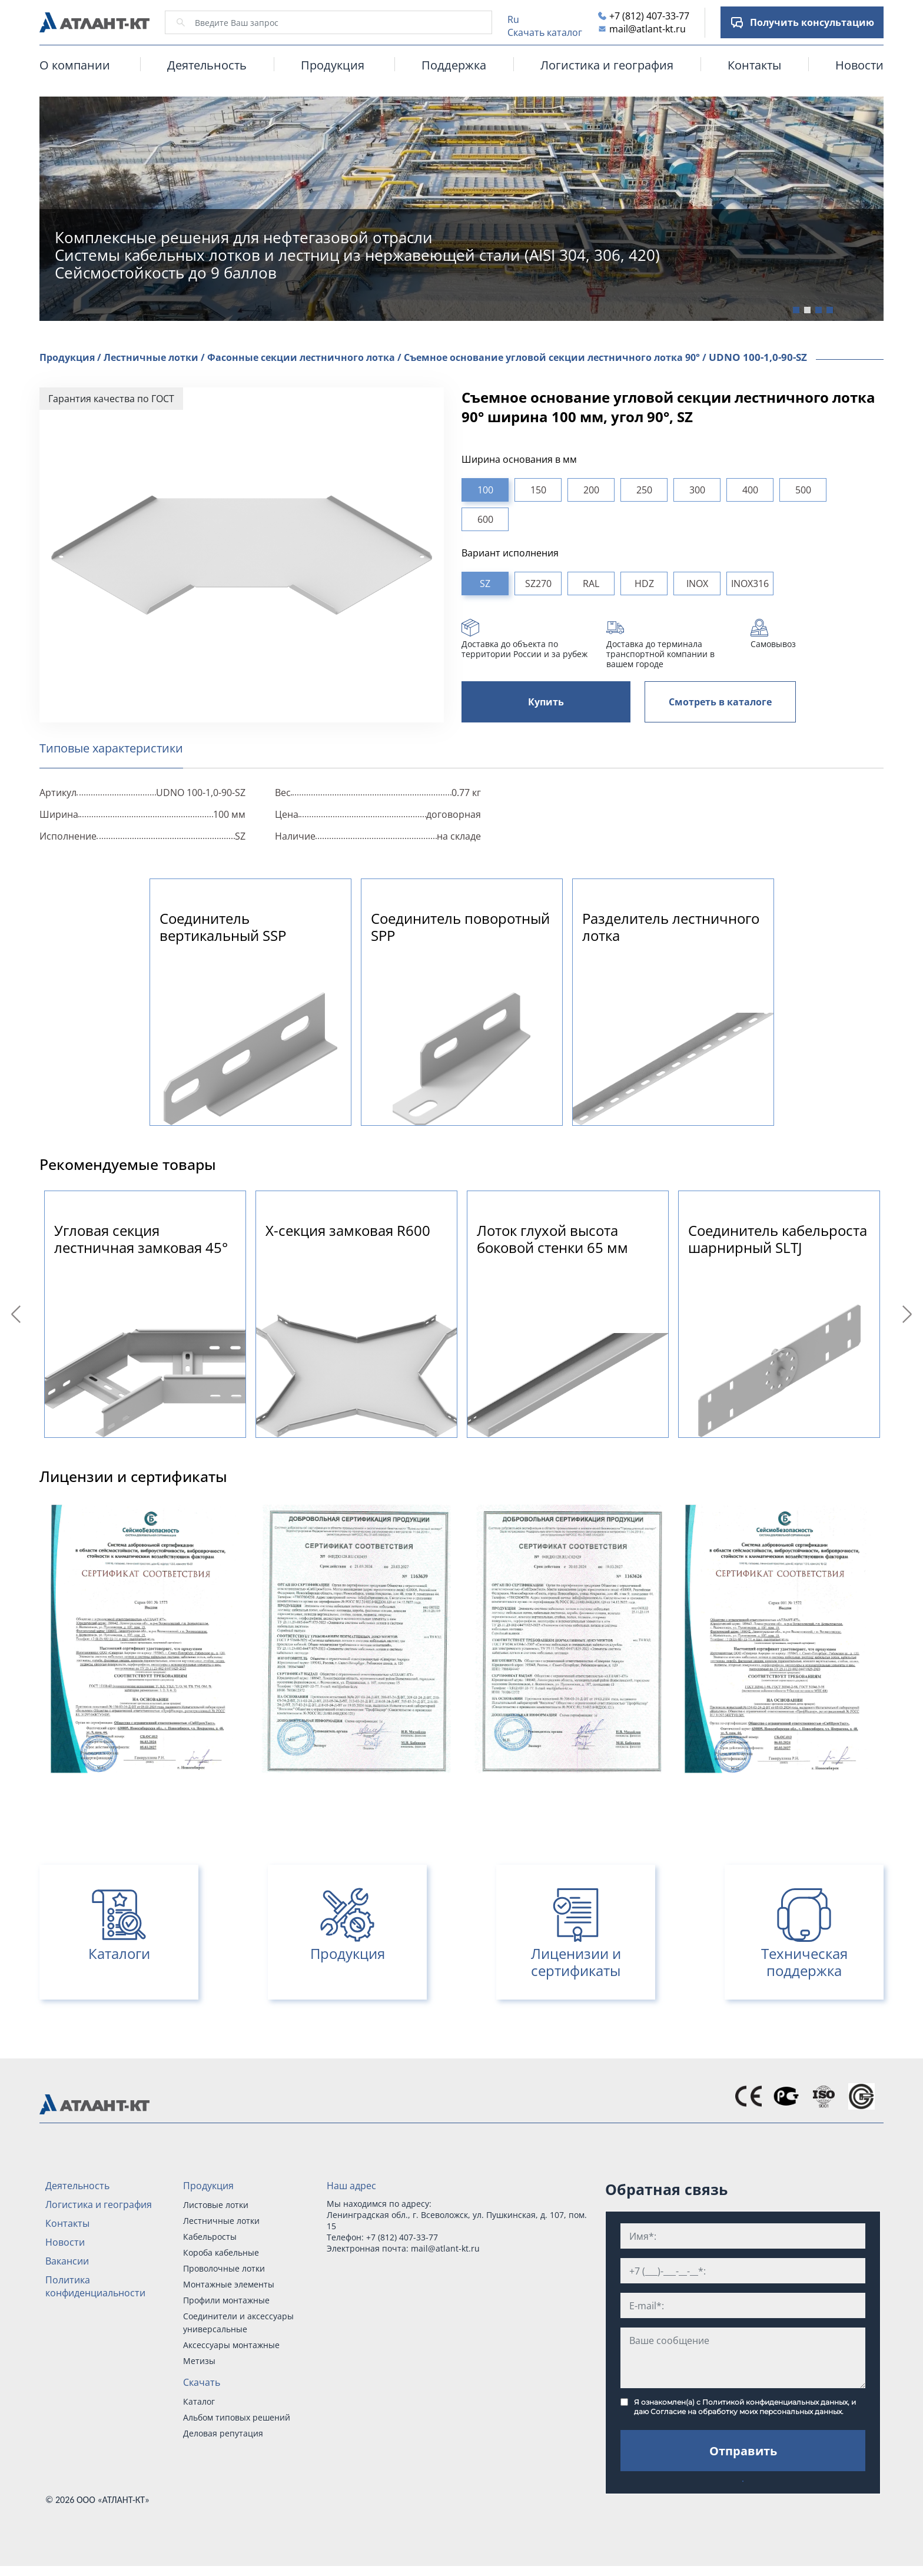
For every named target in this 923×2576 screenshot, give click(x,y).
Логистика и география (606, 65)
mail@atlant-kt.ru (647, 28)
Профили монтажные (226, 2300)
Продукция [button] (332, 65)
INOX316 (750, 583)
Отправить (743, 2451)
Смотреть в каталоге (720, 701)
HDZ (644, 583)
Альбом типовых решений (236, 2417)
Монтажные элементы (228, 2284)
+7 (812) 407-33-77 (649, 15)
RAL (591, 583)
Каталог (199, 2401)
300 (697, 489)
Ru (513, 19)
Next (909, 1314)
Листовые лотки (215, 2204)
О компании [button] (74, 65)
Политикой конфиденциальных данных (775, 2402)
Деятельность (207, 65)
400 (750, 489)
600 (485, 519)
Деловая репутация (223, 2433)
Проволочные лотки (224, 2268)
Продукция (208, 2185)
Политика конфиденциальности (95, 2286)
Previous (18, 1314)
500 (803, 489)
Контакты (754, 65)
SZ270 (538, 583)
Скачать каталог (544, 32)
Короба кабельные (221, 2252)
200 (591, 489)
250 (644, 489)
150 (538, 489)
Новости (859, 65)
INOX (697, 583)
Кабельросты (210, 2236)
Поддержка (453, 65)
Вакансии (67, 2261)
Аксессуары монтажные (231, 2344)
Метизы (199, 2360)
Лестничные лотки (221, 2220)
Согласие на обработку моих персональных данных (746, 2411)
